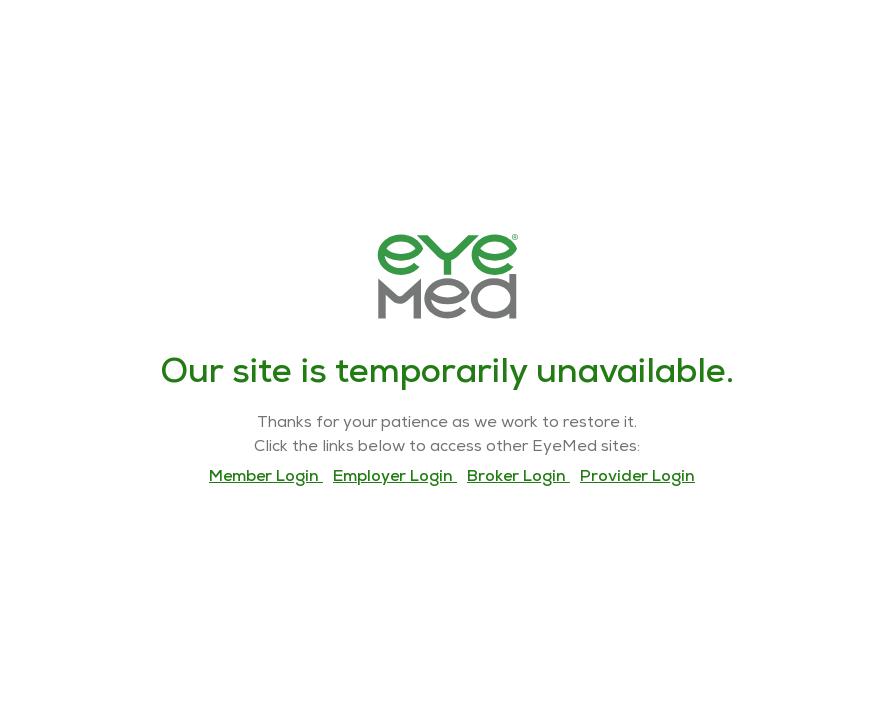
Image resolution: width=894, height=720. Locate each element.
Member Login (266, 478)
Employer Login (395, 478)
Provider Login (637, 478)
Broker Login (518, 478)
